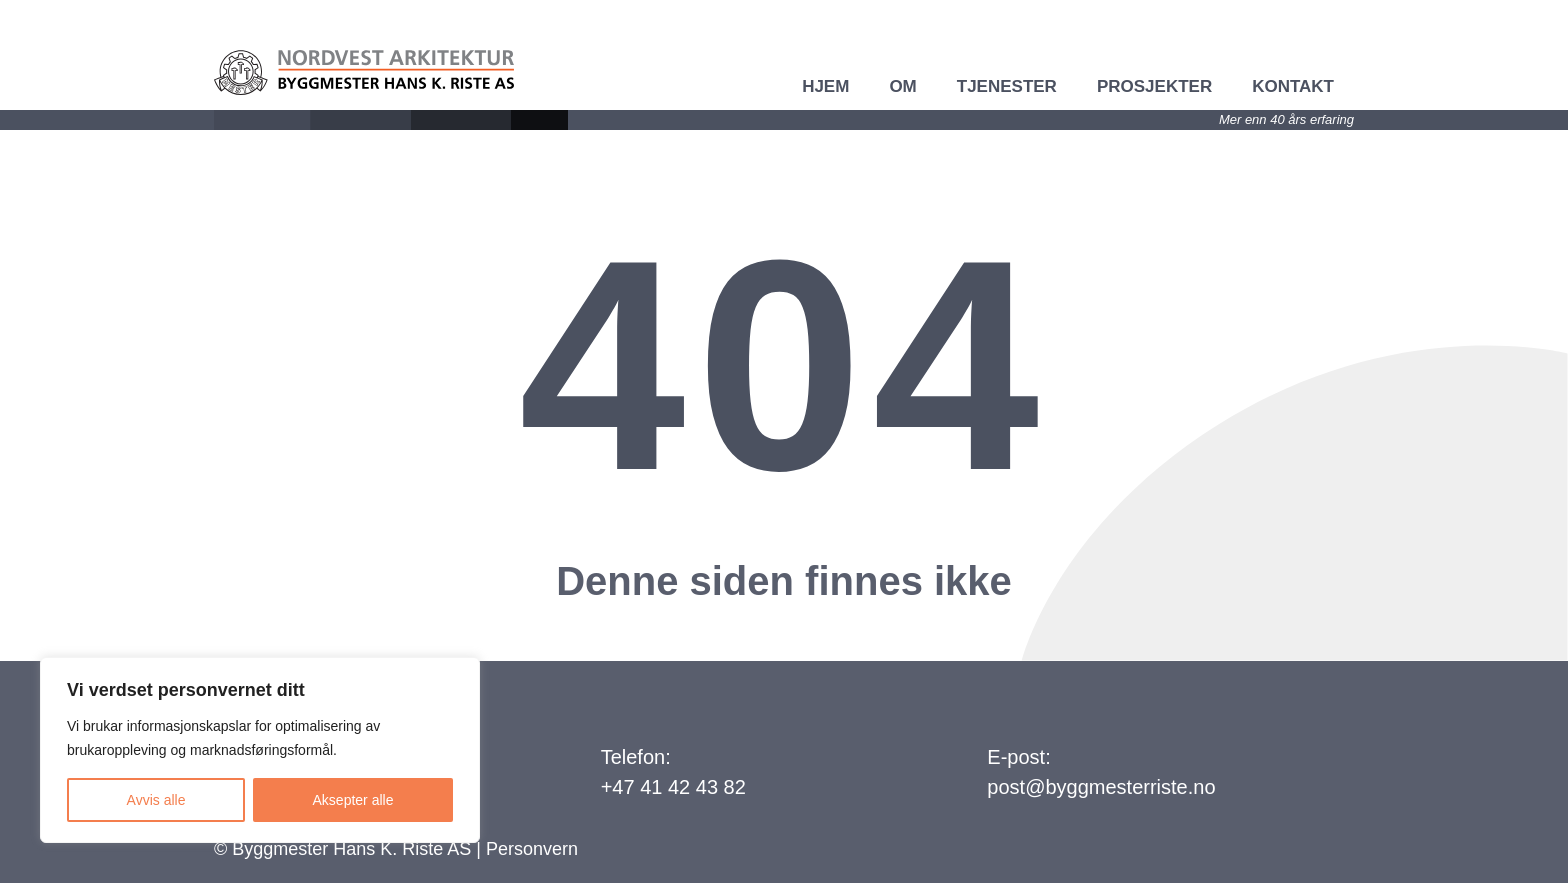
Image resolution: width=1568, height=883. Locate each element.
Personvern (532, 849)
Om (902, 86)
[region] (260, 750)
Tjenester (1007, 86)
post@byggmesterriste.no (1101, 787)
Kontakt (1293, 86)
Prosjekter (1154, 86)
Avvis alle (156, 800)
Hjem (825, 86)
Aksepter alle (353, 800)
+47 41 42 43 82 (673, 787)
